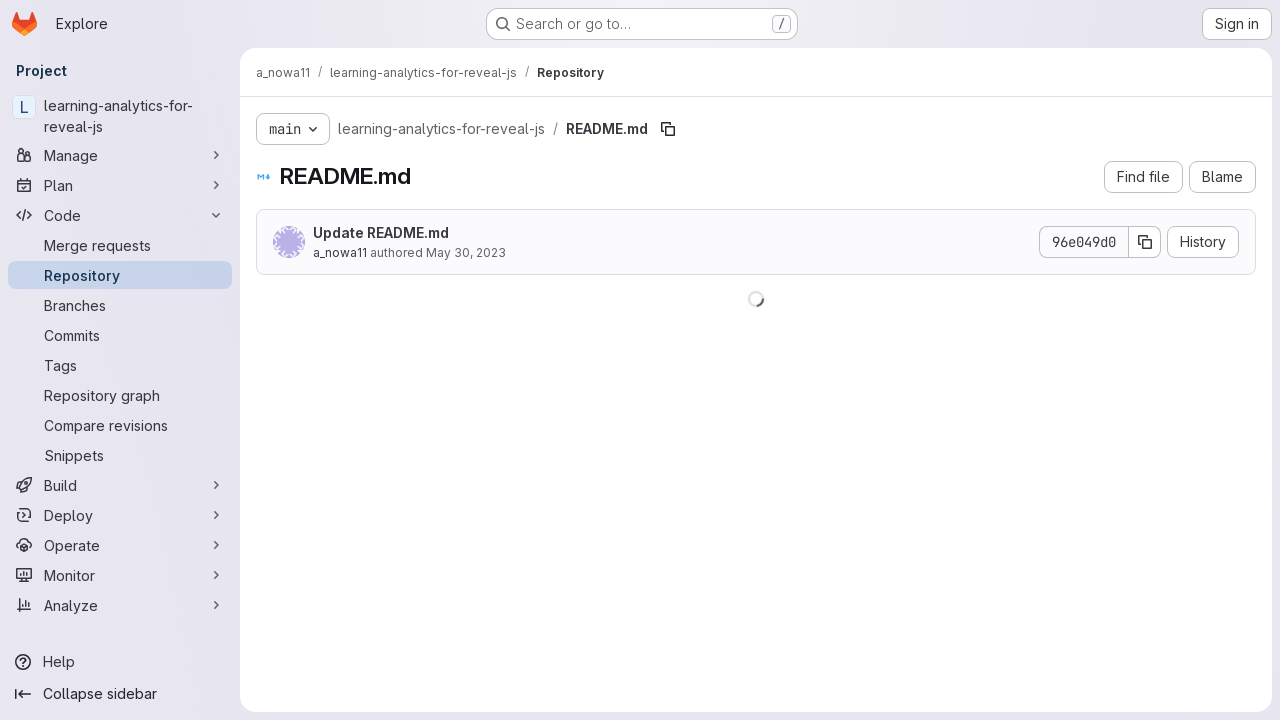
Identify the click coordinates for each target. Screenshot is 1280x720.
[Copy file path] (668, 129)
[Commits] (120, 335)
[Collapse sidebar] (120, 694)
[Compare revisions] (120, 425)
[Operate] (120, 545)
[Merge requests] (120, 245)
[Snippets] (120, 455)
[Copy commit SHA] (1145, 242)
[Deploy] (120, 515)
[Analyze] (120, 605)
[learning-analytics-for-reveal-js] (120, 116)
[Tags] (120, 365)
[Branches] (120, 305)
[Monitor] (120, 575)
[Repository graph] (120, 395)
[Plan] (120, 185)
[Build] (120, 485)
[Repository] (120, 275)
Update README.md (381, 232)
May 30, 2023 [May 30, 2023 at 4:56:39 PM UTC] (466, 252)
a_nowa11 (340, 252)
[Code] (120, 215)
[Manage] (120, 155)
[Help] (120, 662)
